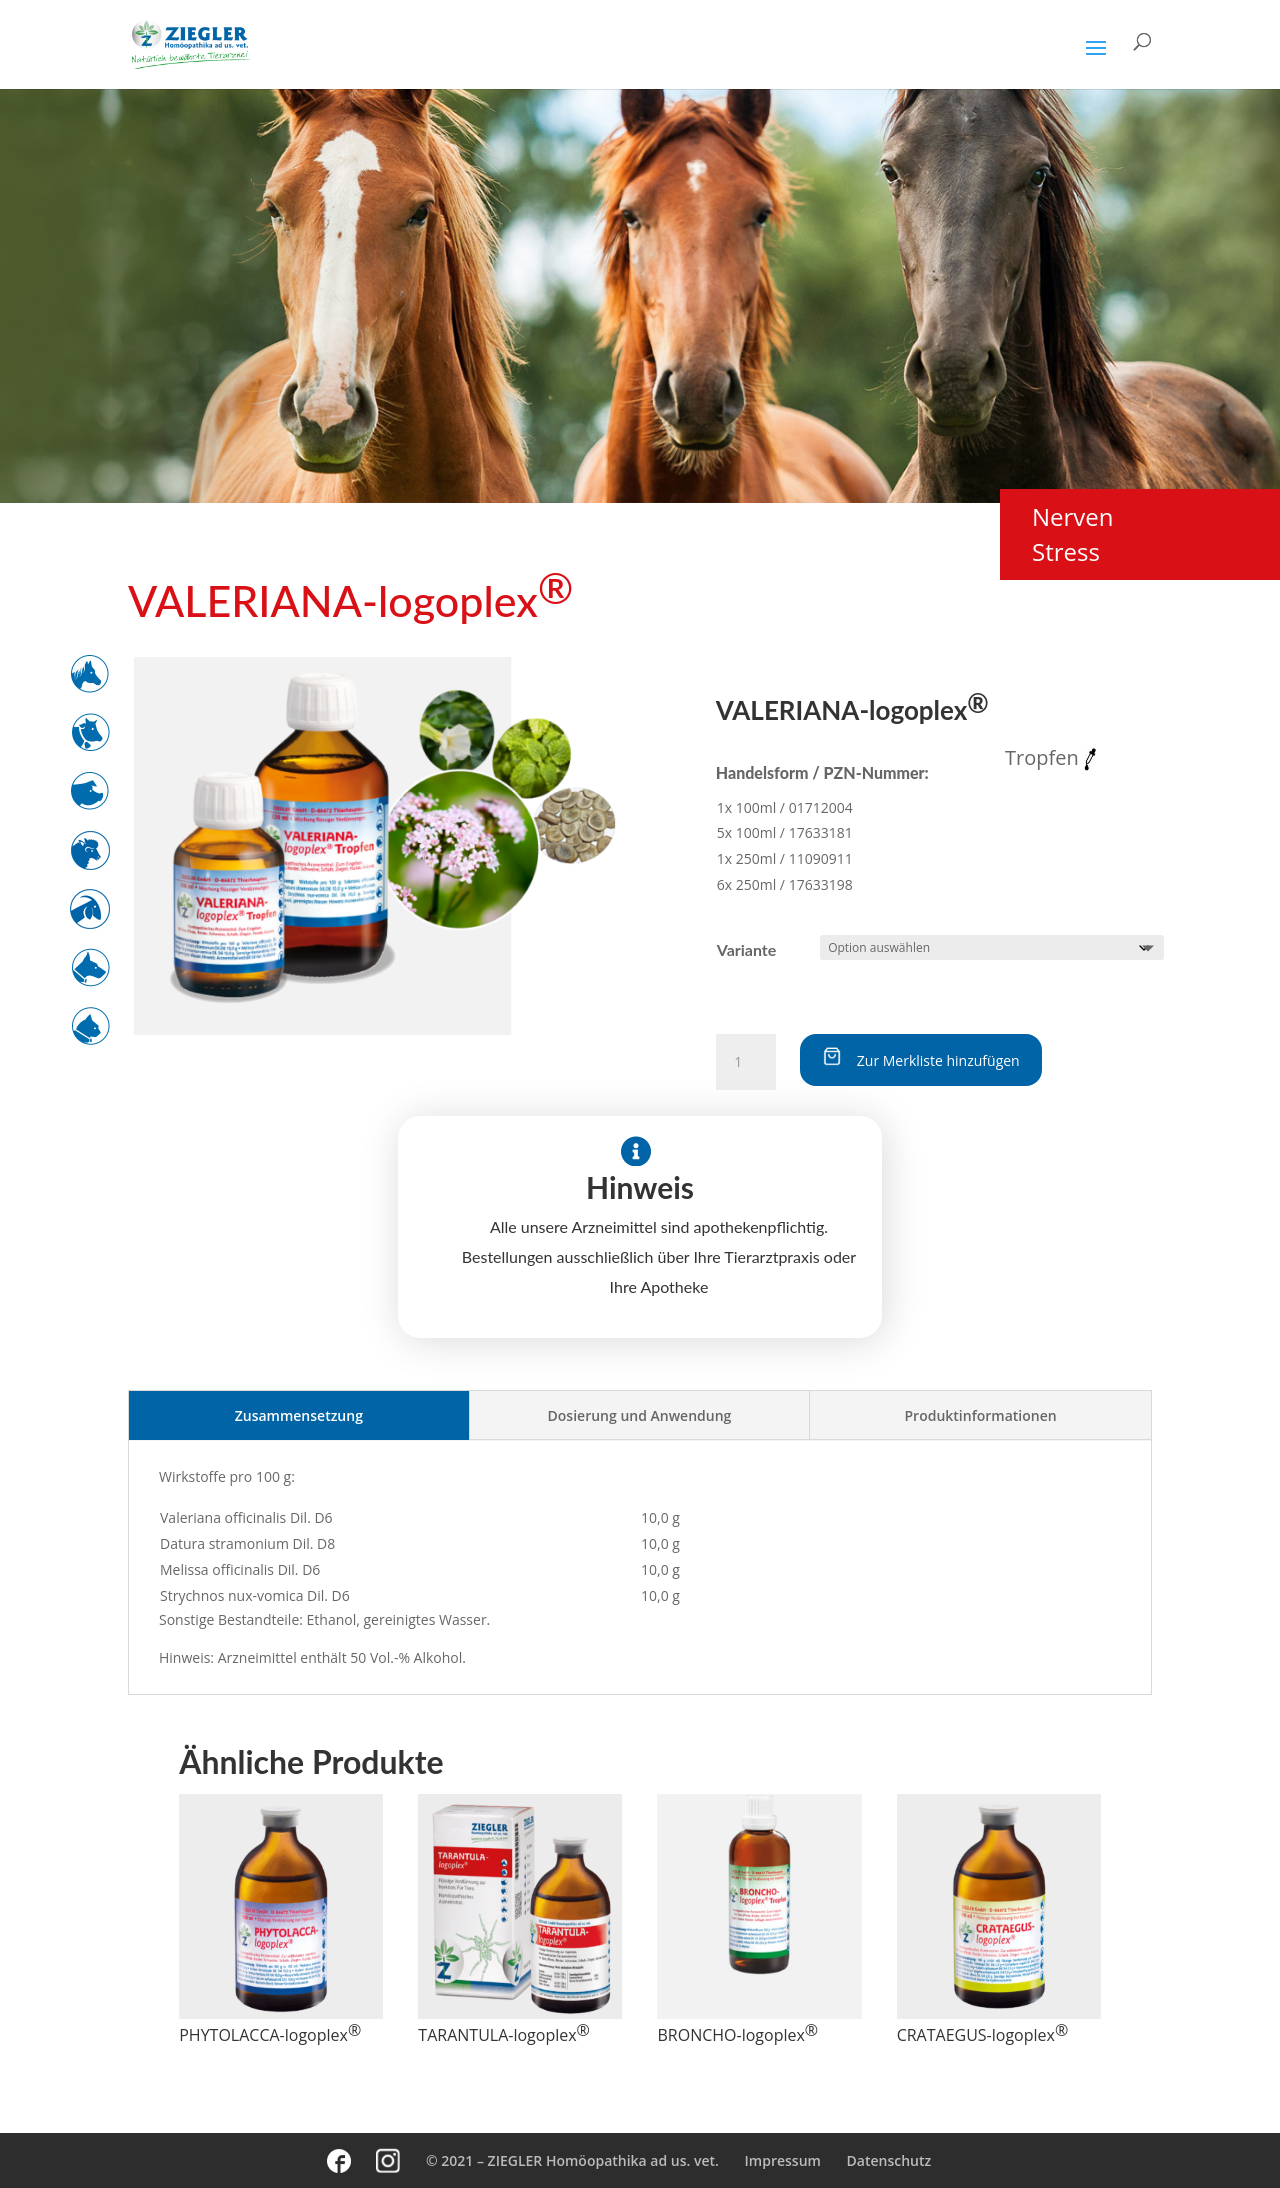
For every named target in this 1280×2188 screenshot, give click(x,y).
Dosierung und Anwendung (640, 1415)
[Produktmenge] (746, 1062)
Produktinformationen (980, 1415)
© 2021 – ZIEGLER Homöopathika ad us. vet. (572, 2160)
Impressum (783, 2160)
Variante (747, 949)
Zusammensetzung (299, 1415)
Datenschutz (889, 2160)
